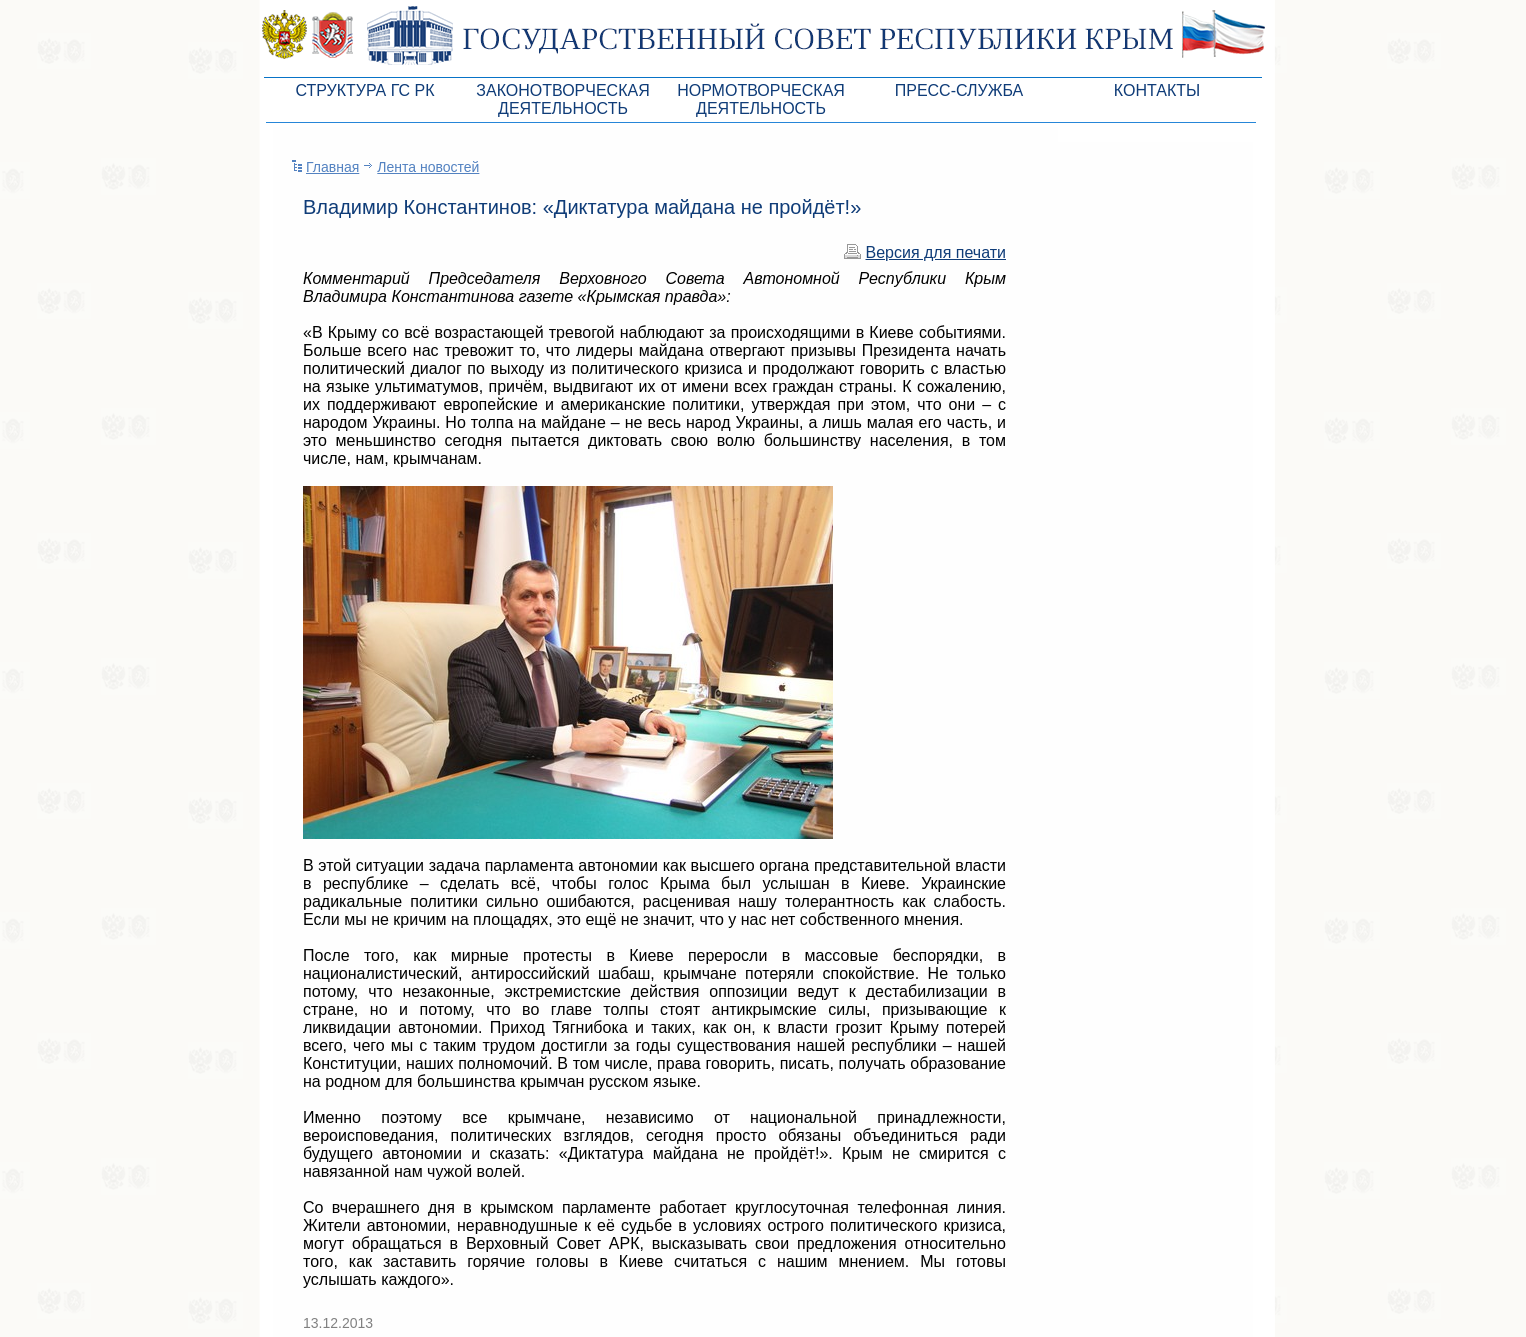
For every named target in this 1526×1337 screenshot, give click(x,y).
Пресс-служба (959, 90)
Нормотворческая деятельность (761, 99)
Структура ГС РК (364, 90)
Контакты (1157, 90)
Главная (332, 167)
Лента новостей (428, 167)
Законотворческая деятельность (562, 99)
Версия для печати (936, 252)
